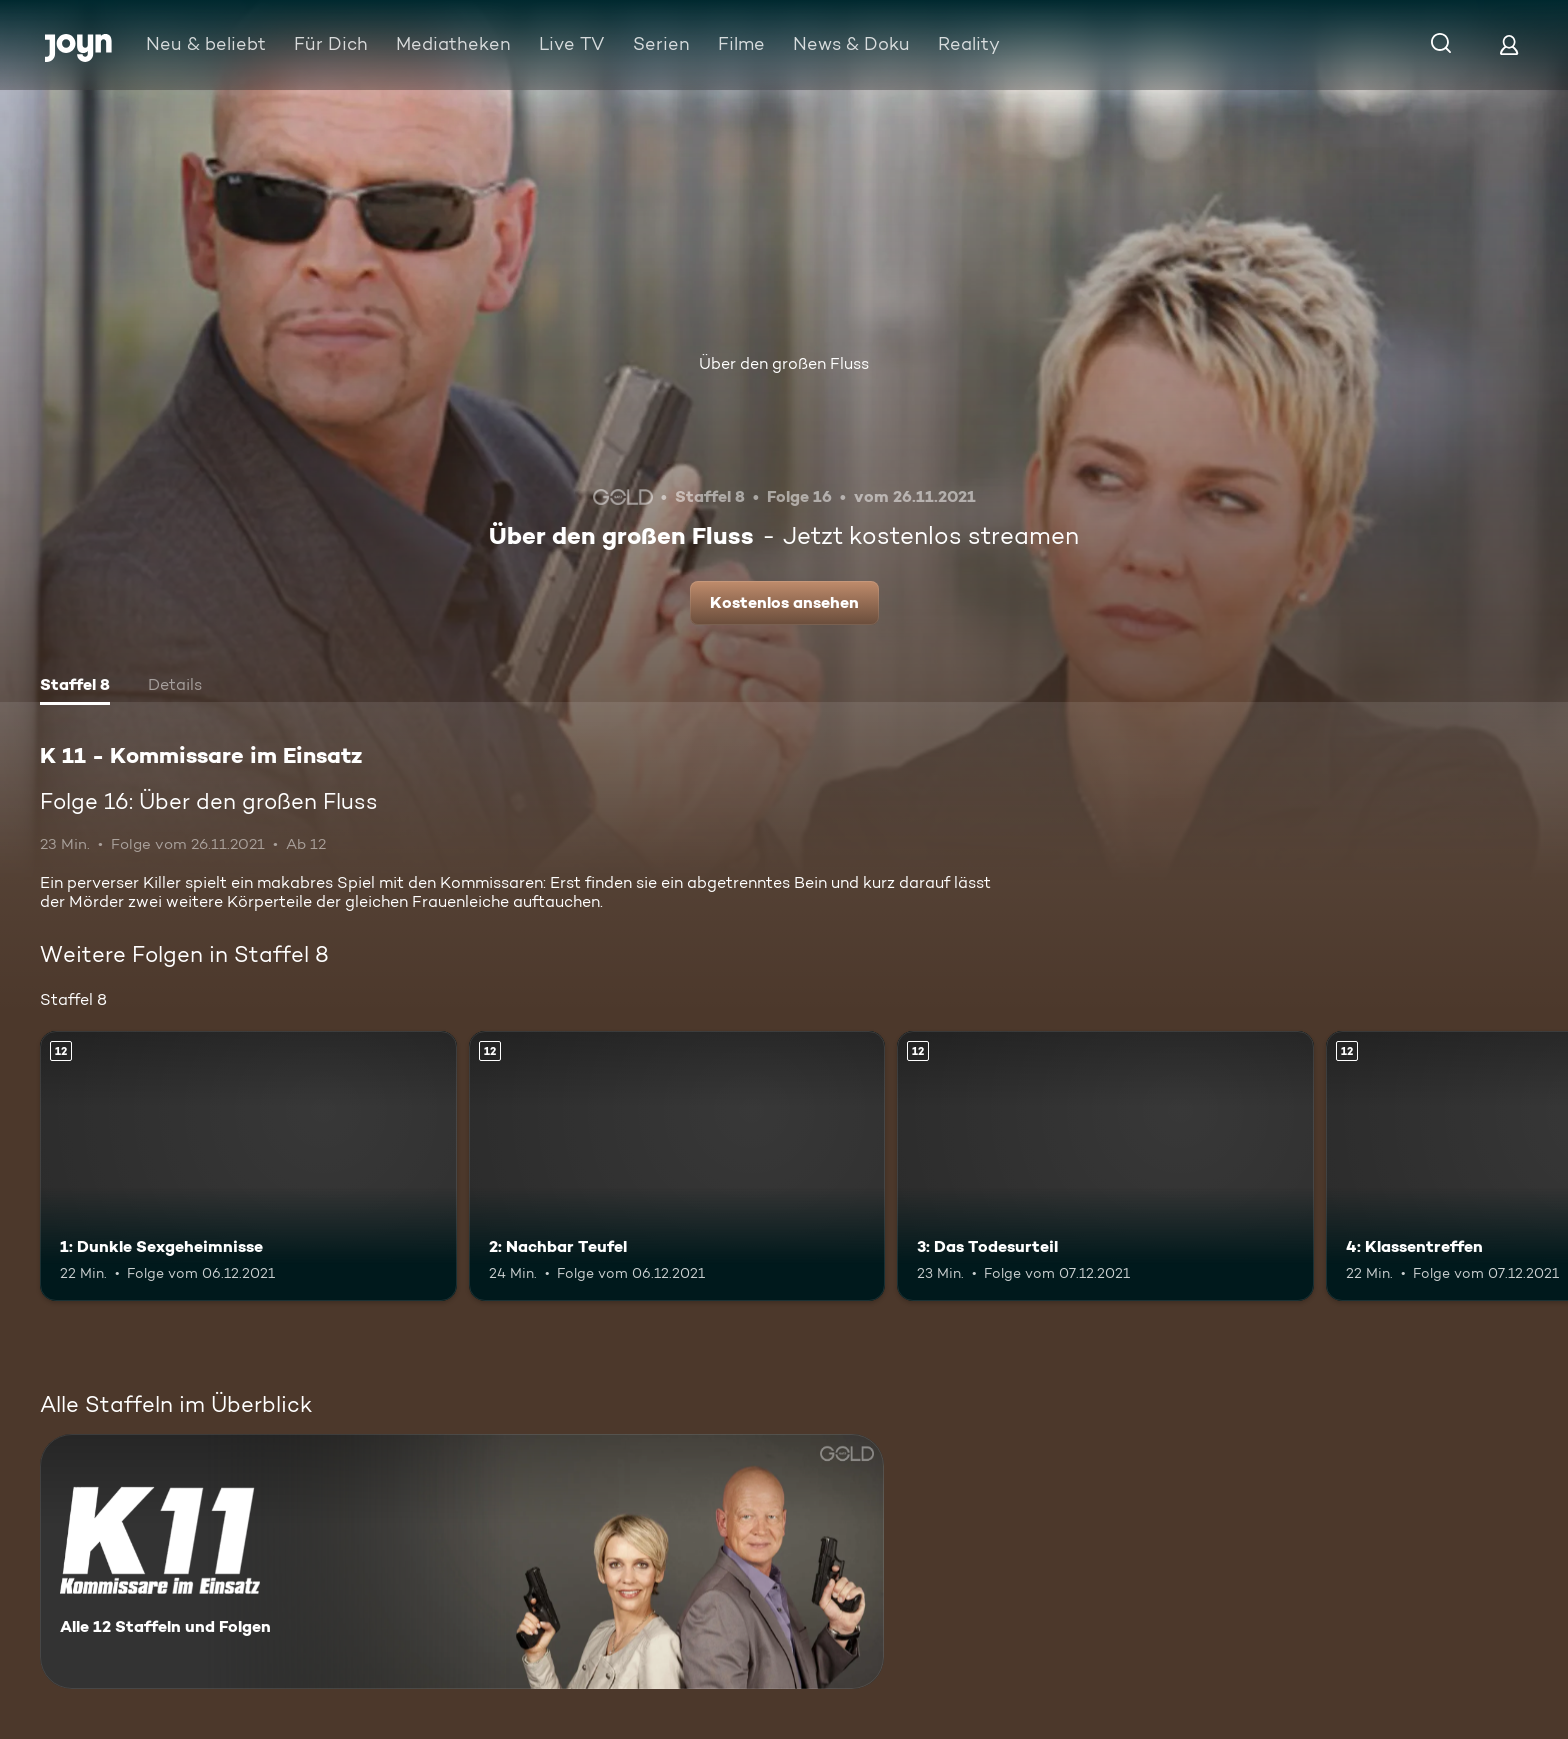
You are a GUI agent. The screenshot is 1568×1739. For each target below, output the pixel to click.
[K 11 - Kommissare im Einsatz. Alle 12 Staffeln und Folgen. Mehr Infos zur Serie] (462, 1561)
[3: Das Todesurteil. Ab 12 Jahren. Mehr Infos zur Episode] (1105, 1166)
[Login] (1509, 44)
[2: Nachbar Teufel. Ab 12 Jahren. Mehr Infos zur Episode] (677, 1166)
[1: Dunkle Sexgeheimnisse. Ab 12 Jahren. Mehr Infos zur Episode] (248, 1166)
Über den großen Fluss (784, 363)
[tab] (75, 687)
